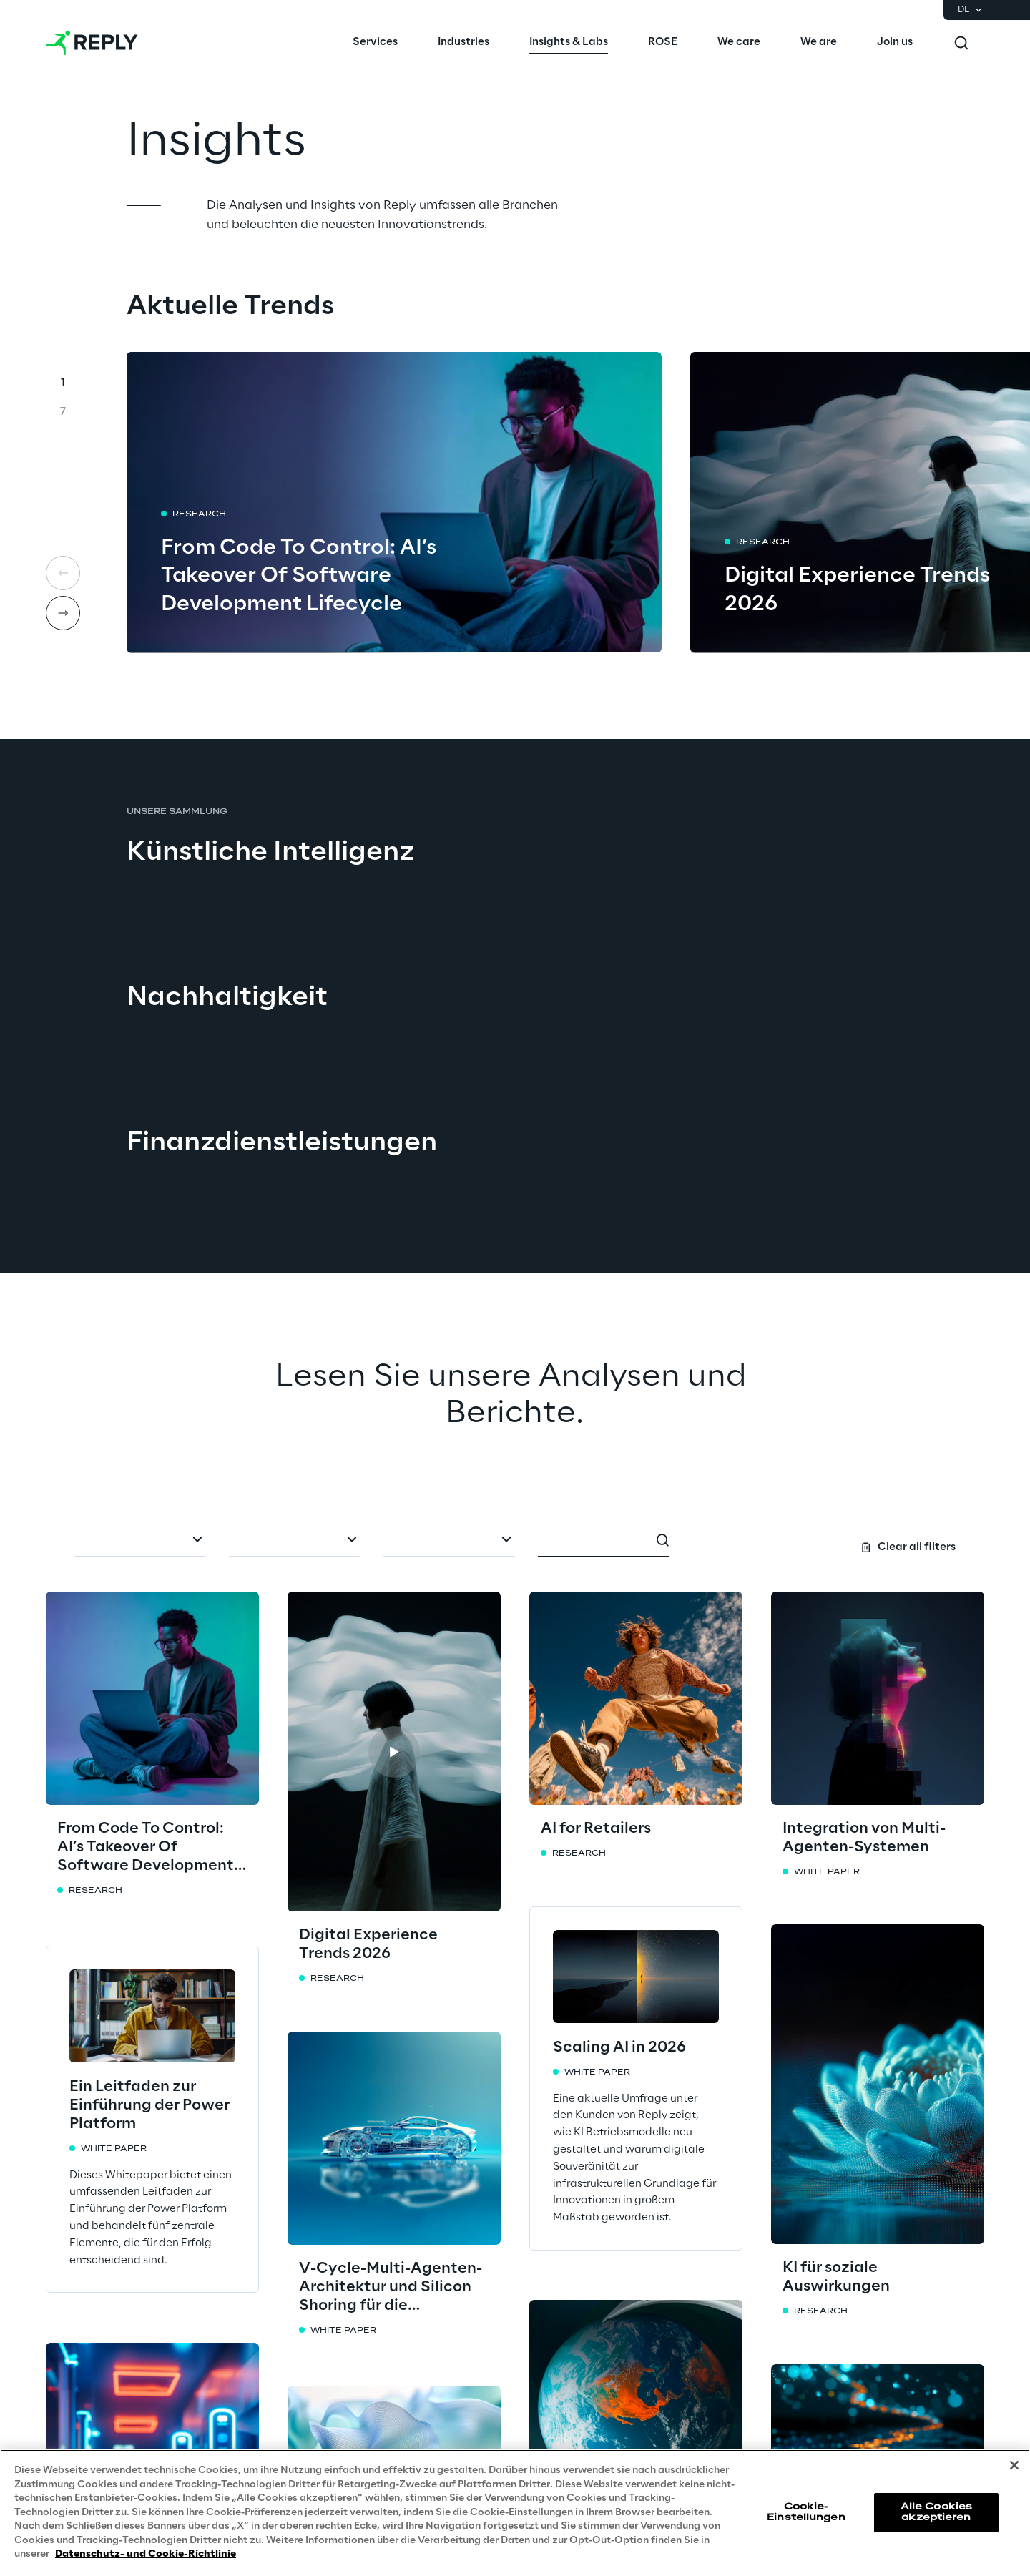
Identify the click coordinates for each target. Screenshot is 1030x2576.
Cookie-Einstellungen (806, 2512)
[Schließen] (1014, 2465)
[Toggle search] (961, 43)
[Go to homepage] (92, 43)
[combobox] (140, 1541)
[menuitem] (375, 43)
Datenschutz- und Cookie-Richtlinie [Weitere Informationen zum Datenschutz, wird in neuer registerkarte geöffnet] (145, 2554)
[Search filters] (515, 1540)
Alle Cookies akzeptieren (936, 2512)
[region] (515, 2512)
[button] (394, 1752)
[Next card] (63, 613)
